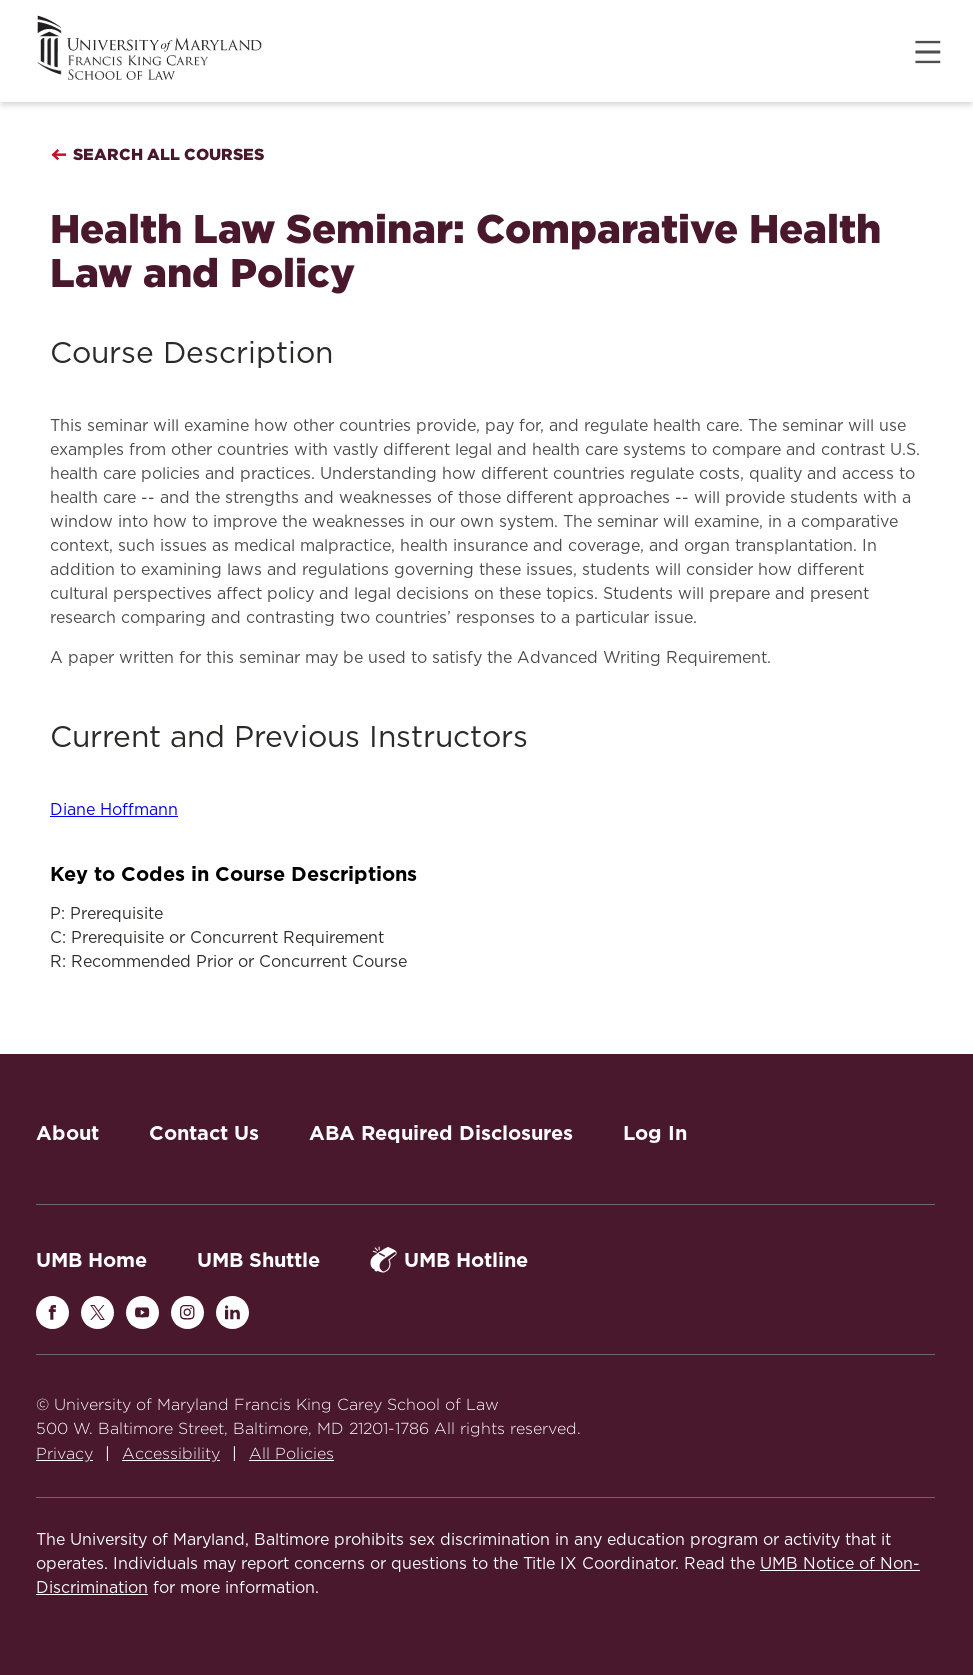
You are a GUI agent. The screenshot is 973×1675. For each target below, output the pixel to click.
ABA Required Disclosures (441, 1133)
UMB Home (91, 1260)
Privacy (64, 1453)
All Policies (291, 1453)
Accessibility (171, 1453)
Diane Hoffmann (114, 810)
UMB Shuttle (258, 1260)
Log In (655, 1133)
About (67, 1133)
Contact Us (204, 1133)
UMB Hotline (449, 1259)
